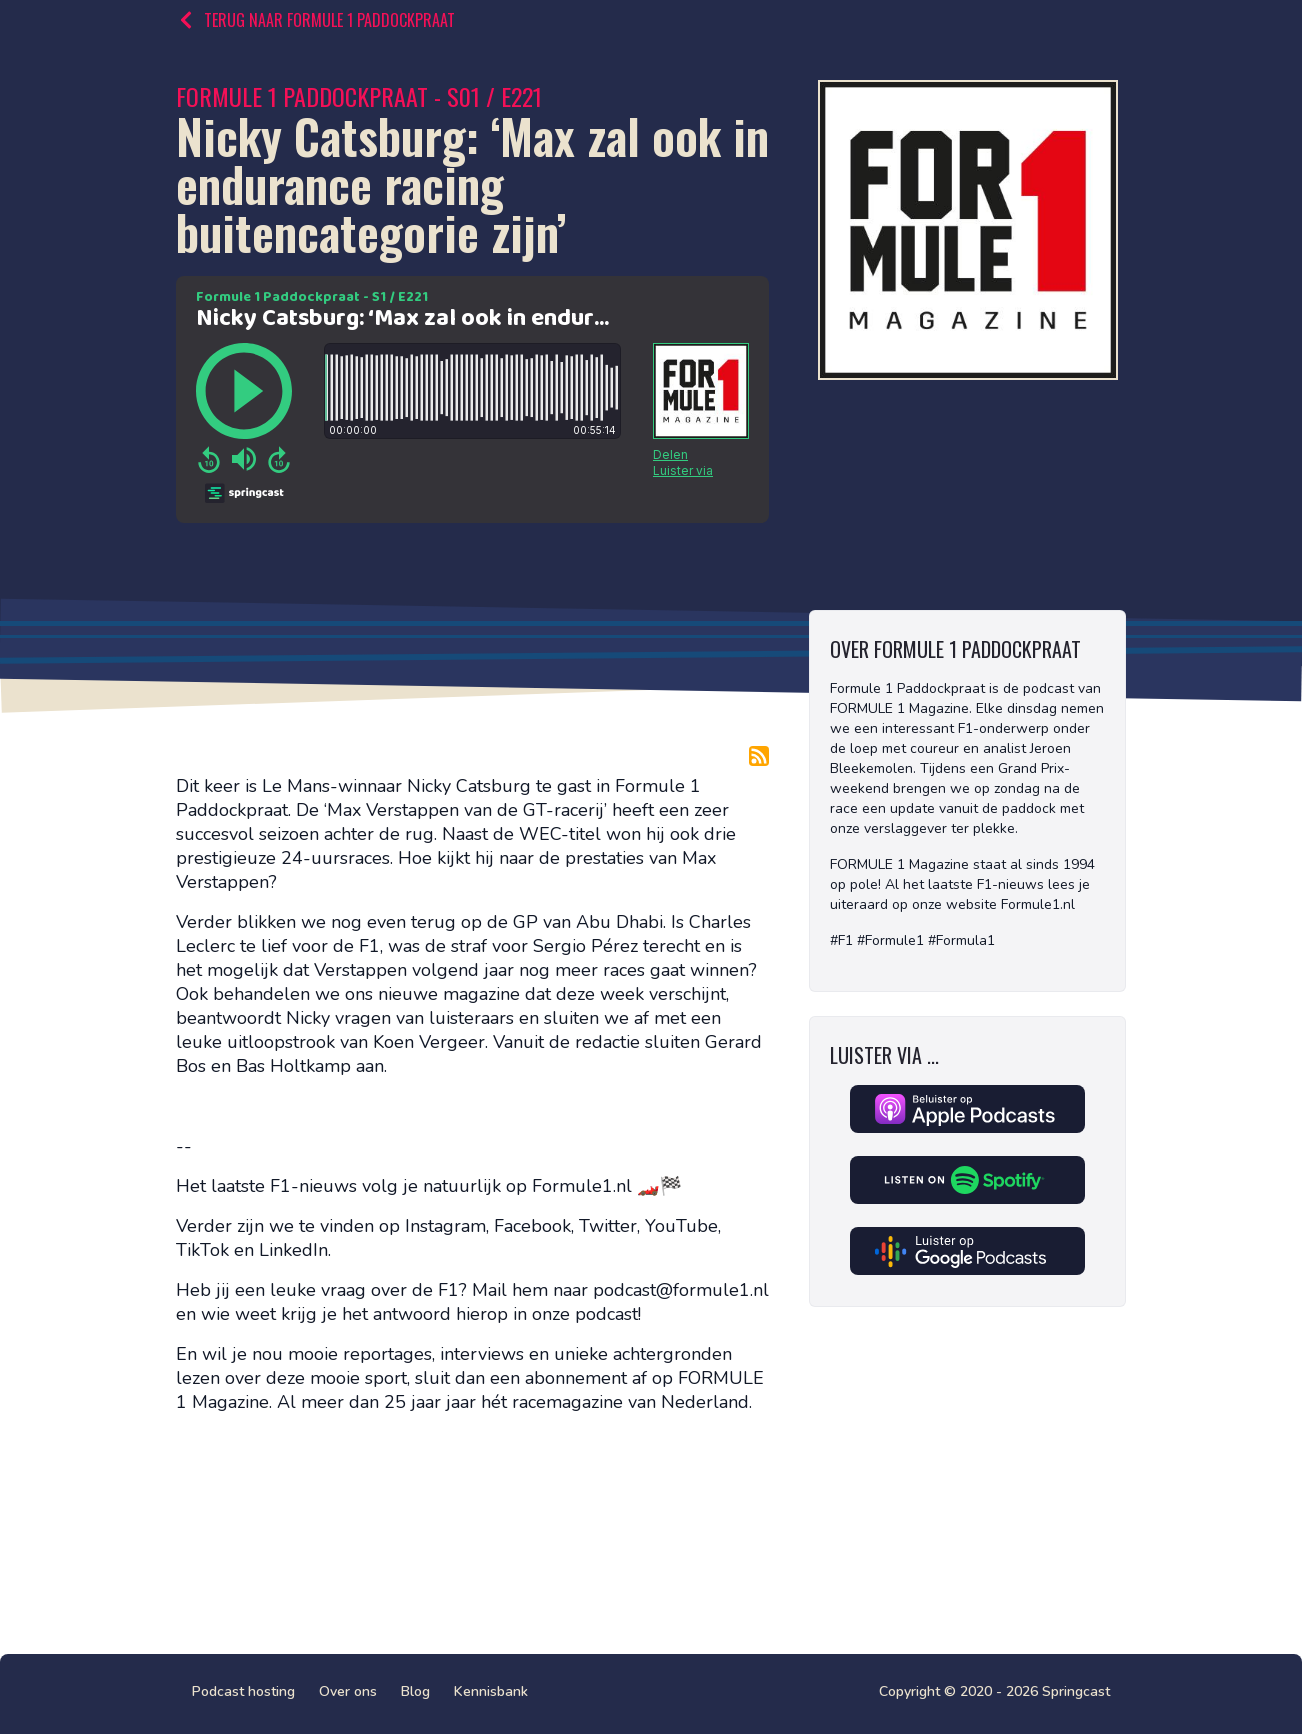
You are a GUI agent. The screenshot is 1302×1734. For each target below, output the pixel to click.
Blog (415, 1691)
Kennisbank (491, 1691)
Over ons (348, 1691)
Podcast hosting (243, 1691)
